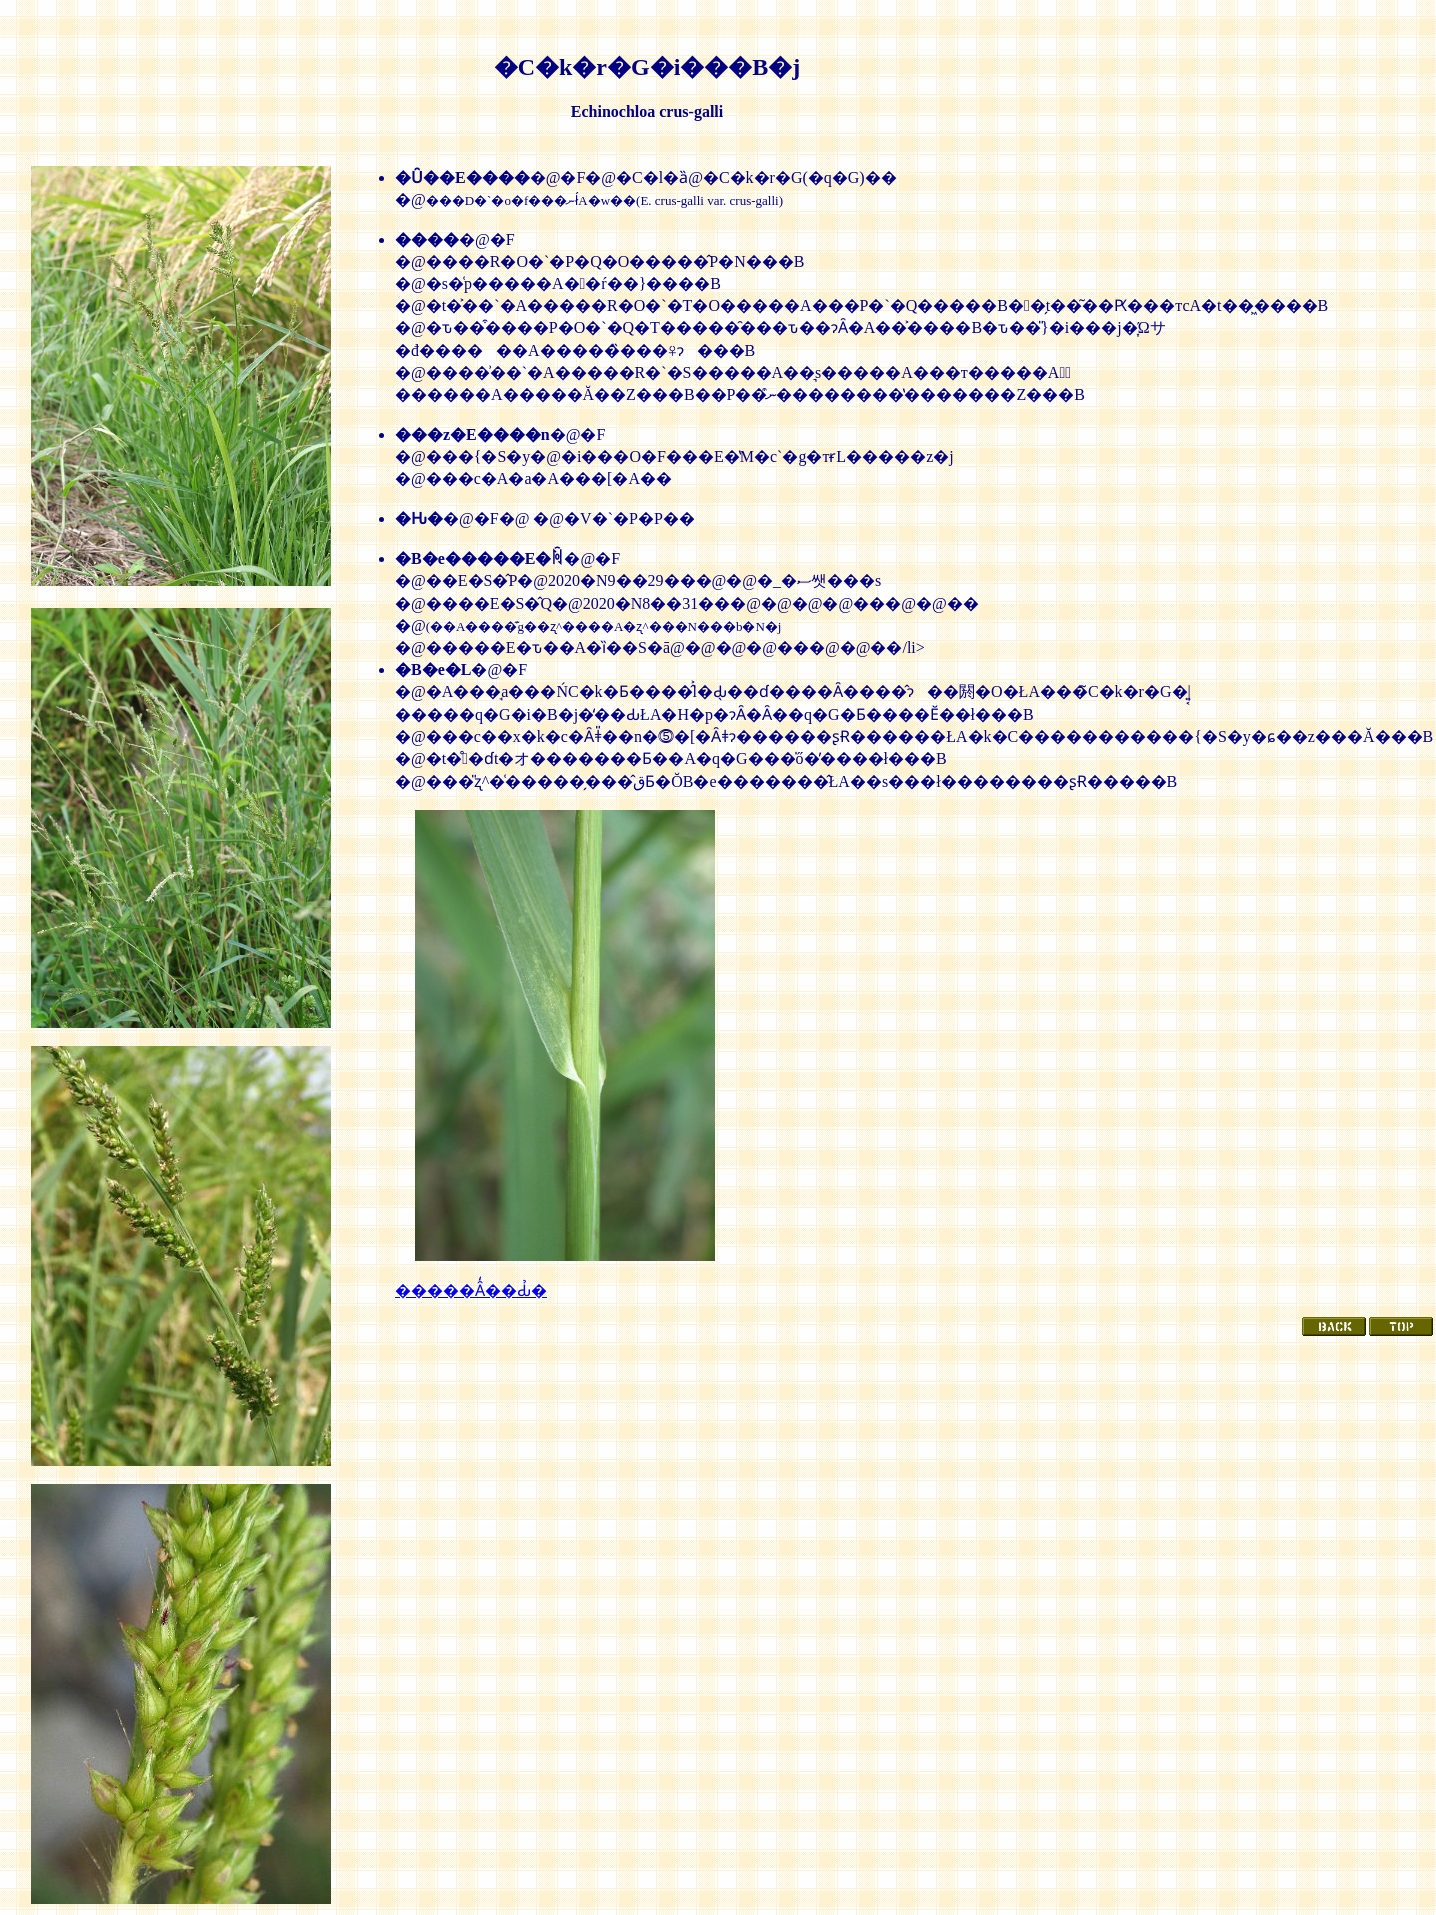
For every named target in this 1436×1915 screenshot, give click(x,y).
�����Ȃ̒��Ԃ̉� (471, 1290)
